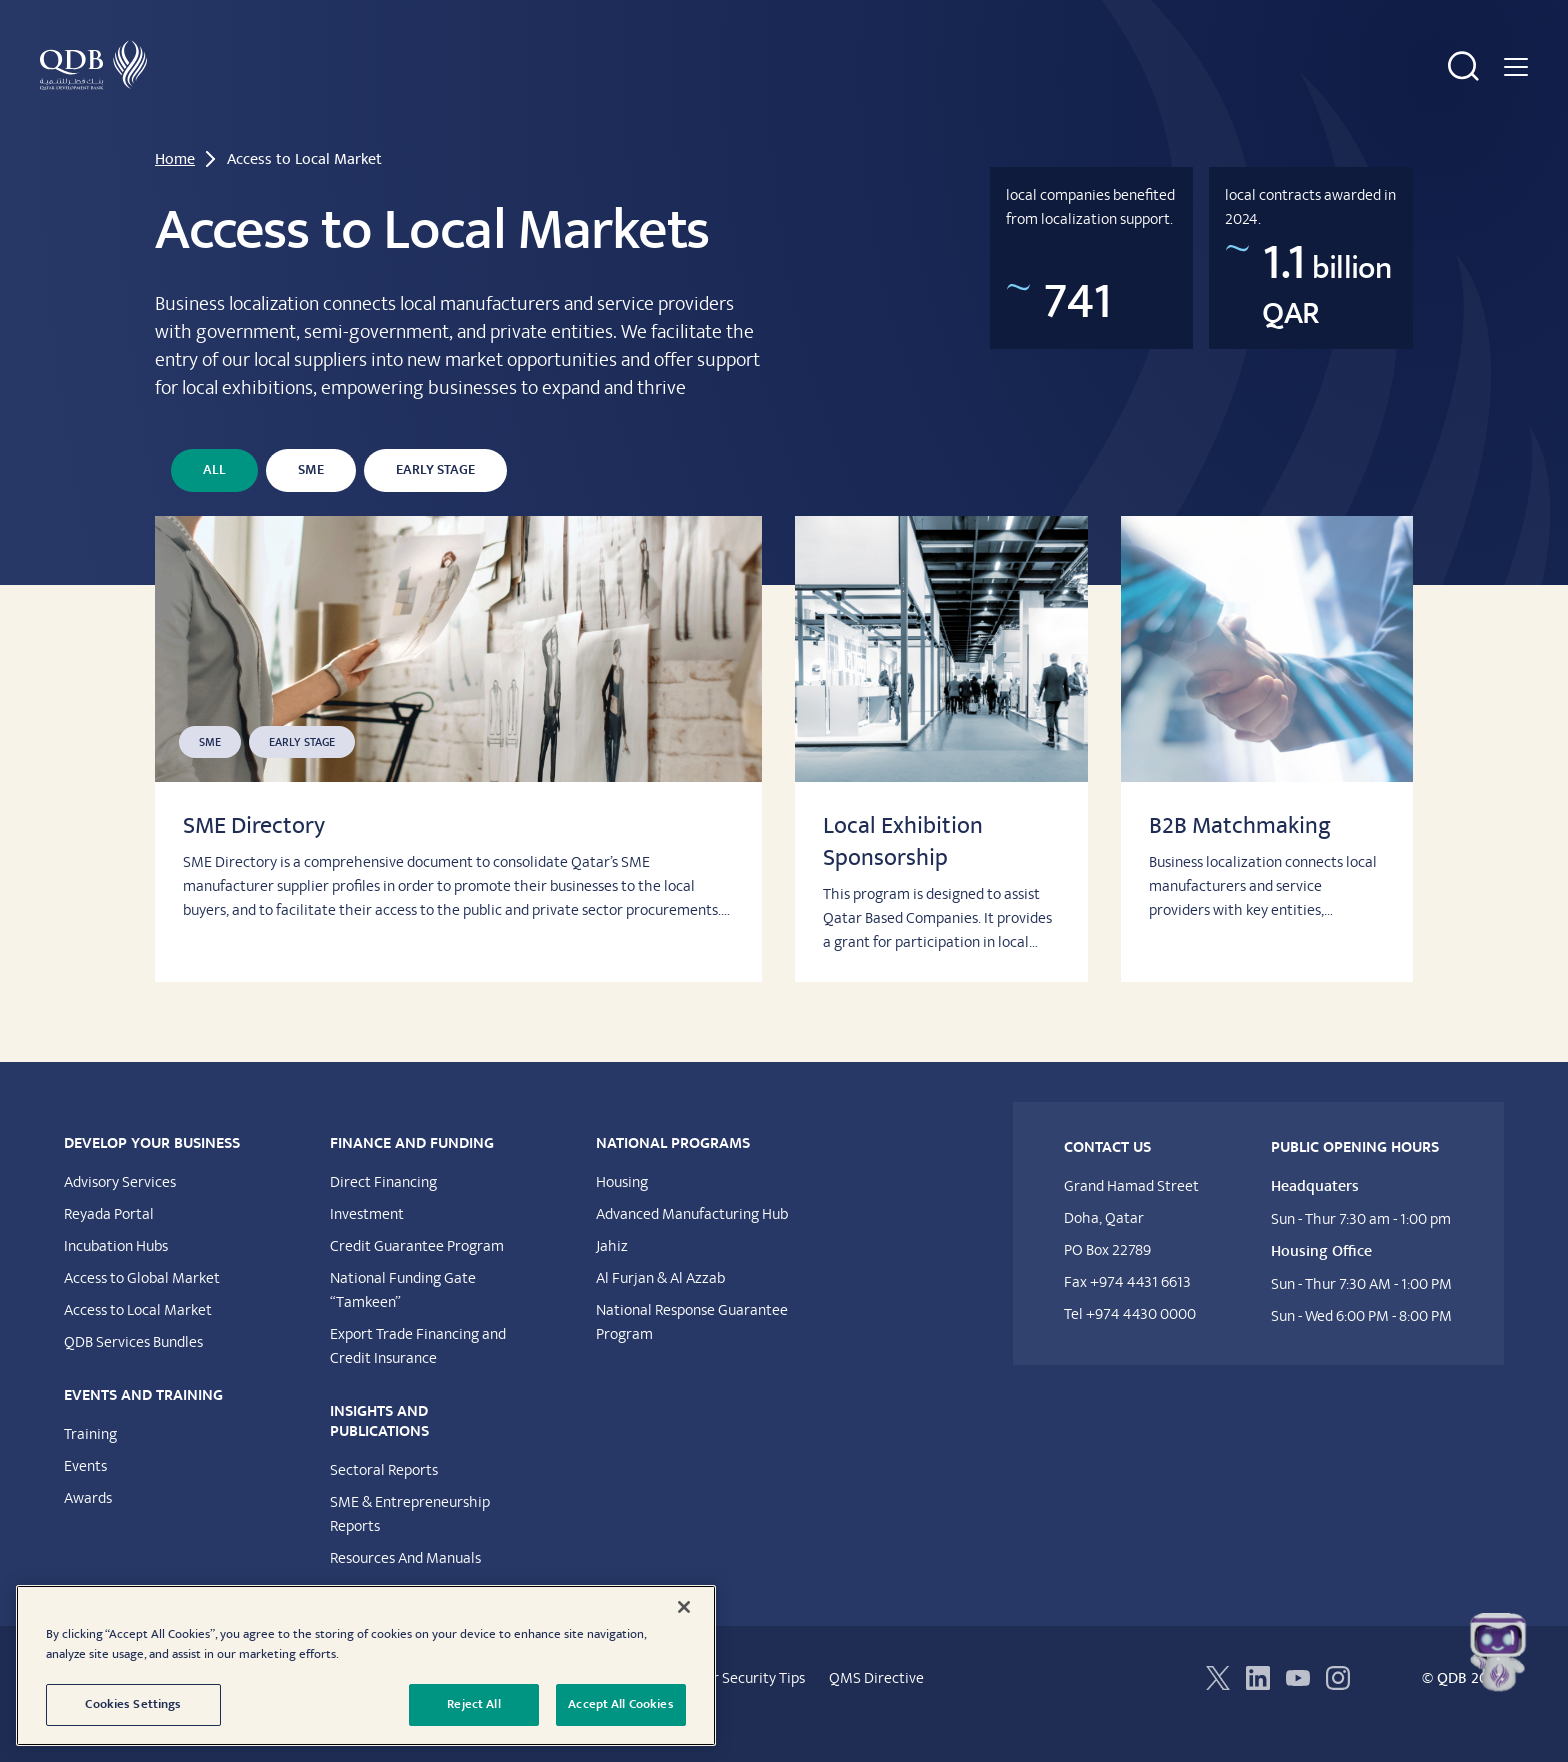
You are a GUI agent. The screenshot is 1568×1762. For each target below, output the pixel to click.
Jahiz (612, 1278)
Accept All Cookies (620, 1704)
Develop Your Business (258, 97)
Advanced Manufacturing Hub (692, 1246)
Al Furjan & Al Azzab (660, 1310)
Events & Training (596, 97)
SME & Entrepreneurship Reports (410, 1546)
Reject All (473, 1704)
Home (175, 191)
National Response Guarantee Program (692, 1354)
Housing (622, 1214)
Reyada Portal (109, 1246)
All (214, 502)
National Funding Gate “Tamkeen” (403, 1322)
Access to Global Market (142, 1310)
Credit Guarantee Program (417, 1278)
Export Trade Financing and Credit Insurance (418, 1378)
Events (85, 1498)
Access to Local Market (138, 1342)
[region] (366, 1665)
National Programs (951, 97)
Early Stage (435, 502)
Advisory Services (120, 1214)
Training (90, 1466)
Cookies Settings (133, 1704)
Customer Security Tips (730, 1710)
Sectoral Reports (384, 1502)
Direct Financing (383, 1214)
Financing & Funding (434, 97)
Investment (367, 1246)
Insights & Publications (771, 97)
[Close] (684, 1607)
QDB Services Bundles (133, 1374)
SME (311, 502)
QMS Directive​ (876, 1710)
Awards (88, 1530)
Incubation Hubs (116, 1278)
